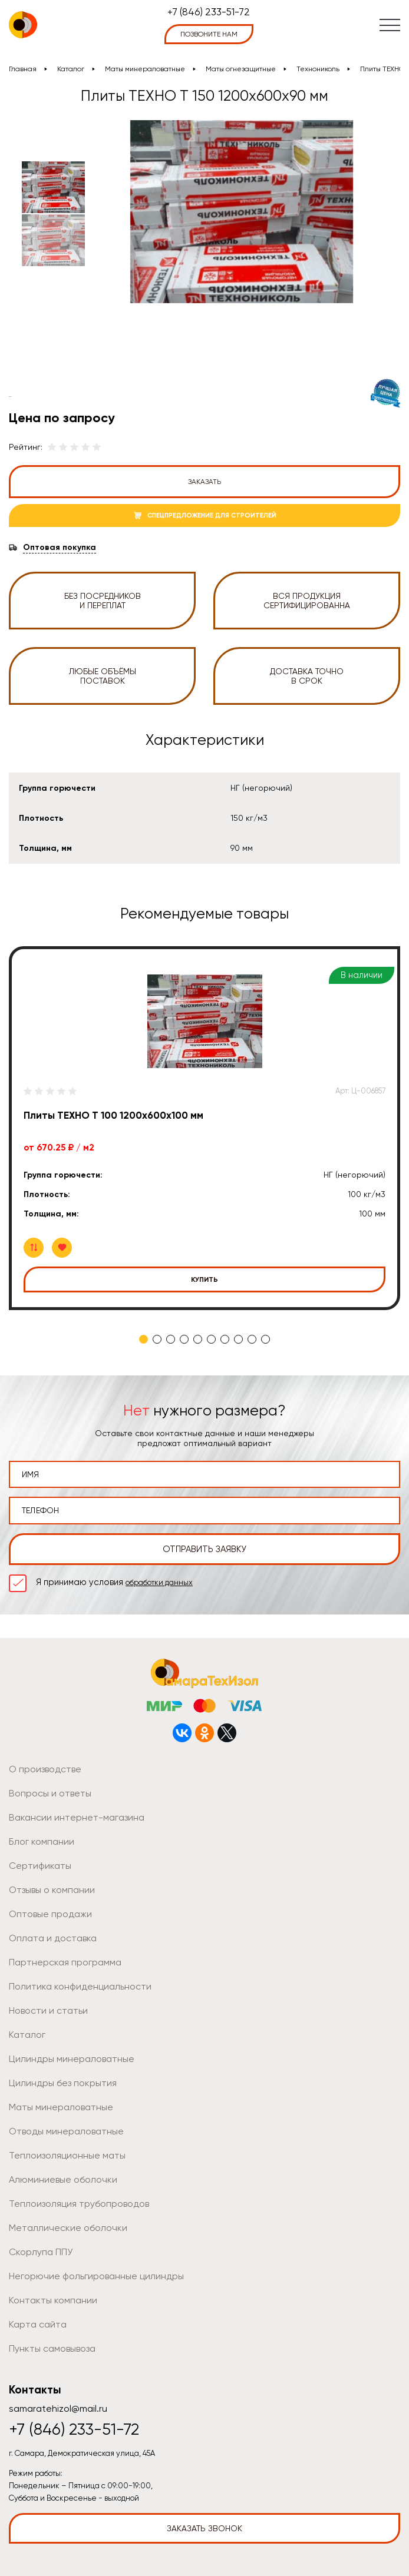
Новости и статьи (48, 2010)
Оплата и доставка (53, 1938)
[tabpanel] (204, 1128)
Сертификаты (40, 1865)
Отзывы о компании (52, 1889)
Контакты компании (53, 2300)
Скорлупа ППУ (40, 2251)
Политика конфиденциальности (80, 1986)
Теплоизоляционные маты (67, 2155)
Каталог (70, 69)
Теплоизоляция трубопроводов (79, 2203)
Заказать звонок (204, 2528)
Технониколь (317, 69)
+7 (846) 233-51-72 (208, 12)
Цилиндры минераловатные (71, 2058)
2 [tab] (157, 1339)
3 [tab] (170, 1339)
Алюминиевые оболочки (63, 2179)
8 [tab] (238, 1339)
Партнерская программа (65, 1962)
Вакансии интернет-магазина (76, 1817)
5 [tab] (197, 1339)
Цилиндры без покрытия (63, 2082)
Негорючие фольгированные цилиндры (96, 2276)
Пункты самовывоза (52, 2348)
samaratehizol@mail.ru (58, 2408)
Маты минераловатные (145, 69)
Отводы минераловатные (66, 2131)
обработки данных (159, 1582)
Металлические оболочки (68, 2227)
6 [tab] (211, 1339)
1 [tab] (143, 1339)
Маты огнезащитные (241, 69)
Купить (204, 1279)
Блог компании (41, 1841)
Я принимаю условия (114, 1582)
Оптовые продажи (50, 1913)
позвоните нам (209, 34)
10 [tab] (265, 1339)
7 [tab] (224, 1339)
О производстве (45, 1769)
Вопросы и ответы (50, 1793)
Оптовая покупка (59, 547)
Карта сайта (38, 2324)
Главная (23, 69)
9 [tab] (252, 1339)
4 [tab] (184, 1339)
